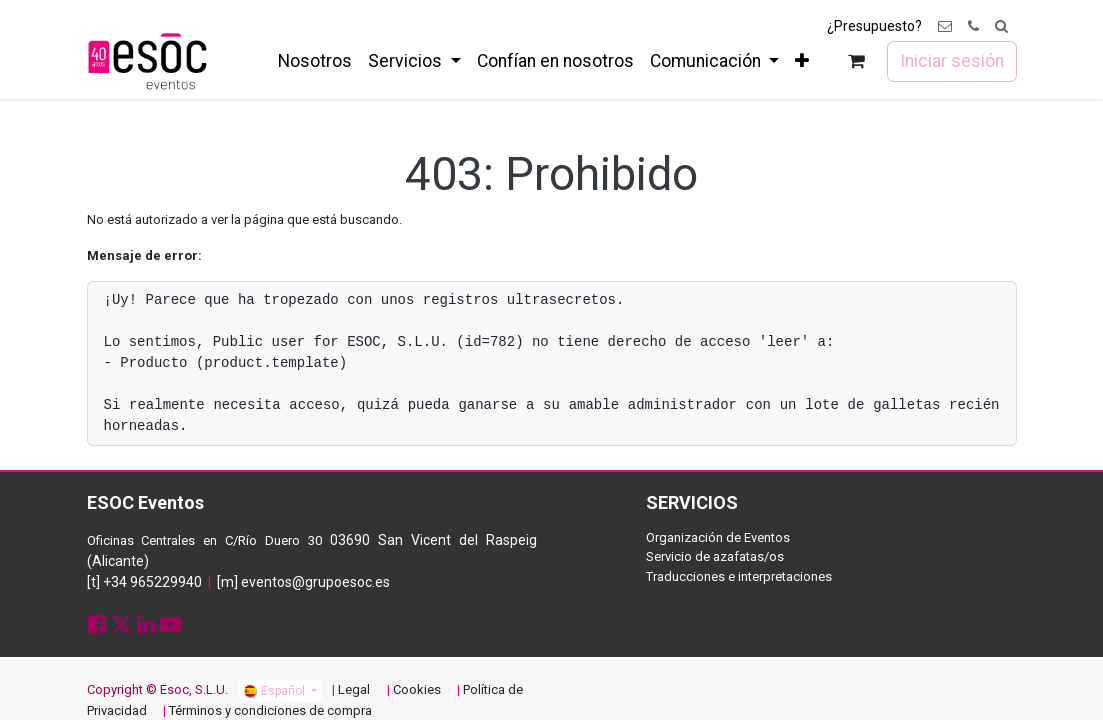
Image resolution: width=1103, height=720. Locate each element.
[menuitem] (315, 61)
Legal (354, 689)
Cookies (417, 689)
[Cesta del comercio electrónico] (855, 61)
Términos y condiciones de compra (270, 710)
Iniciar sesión (952, 61)
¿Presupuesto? (874, 26)
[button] (1001, 26)
